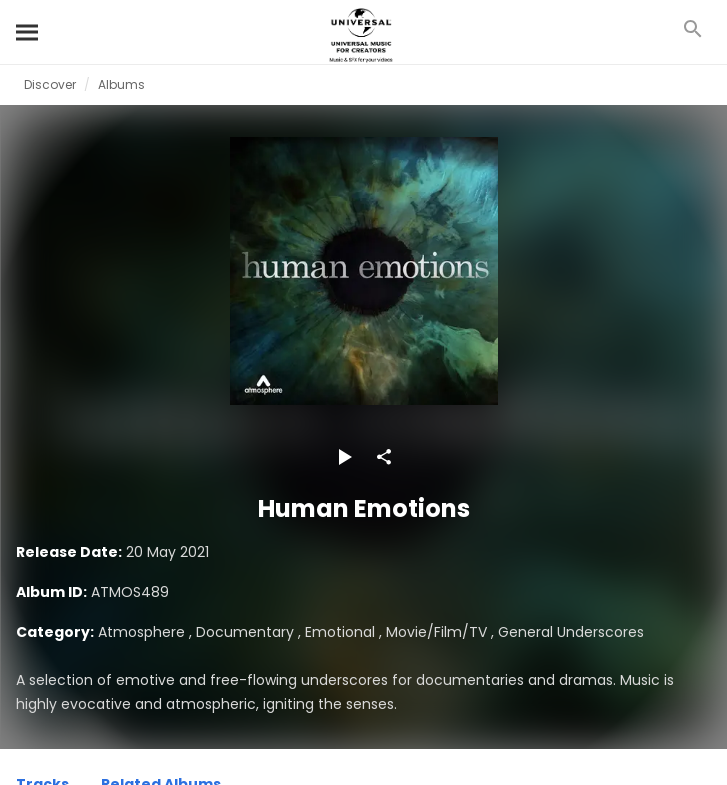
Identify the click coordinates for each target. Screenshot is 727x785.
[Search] (28, 32)
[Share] (384, 457)
